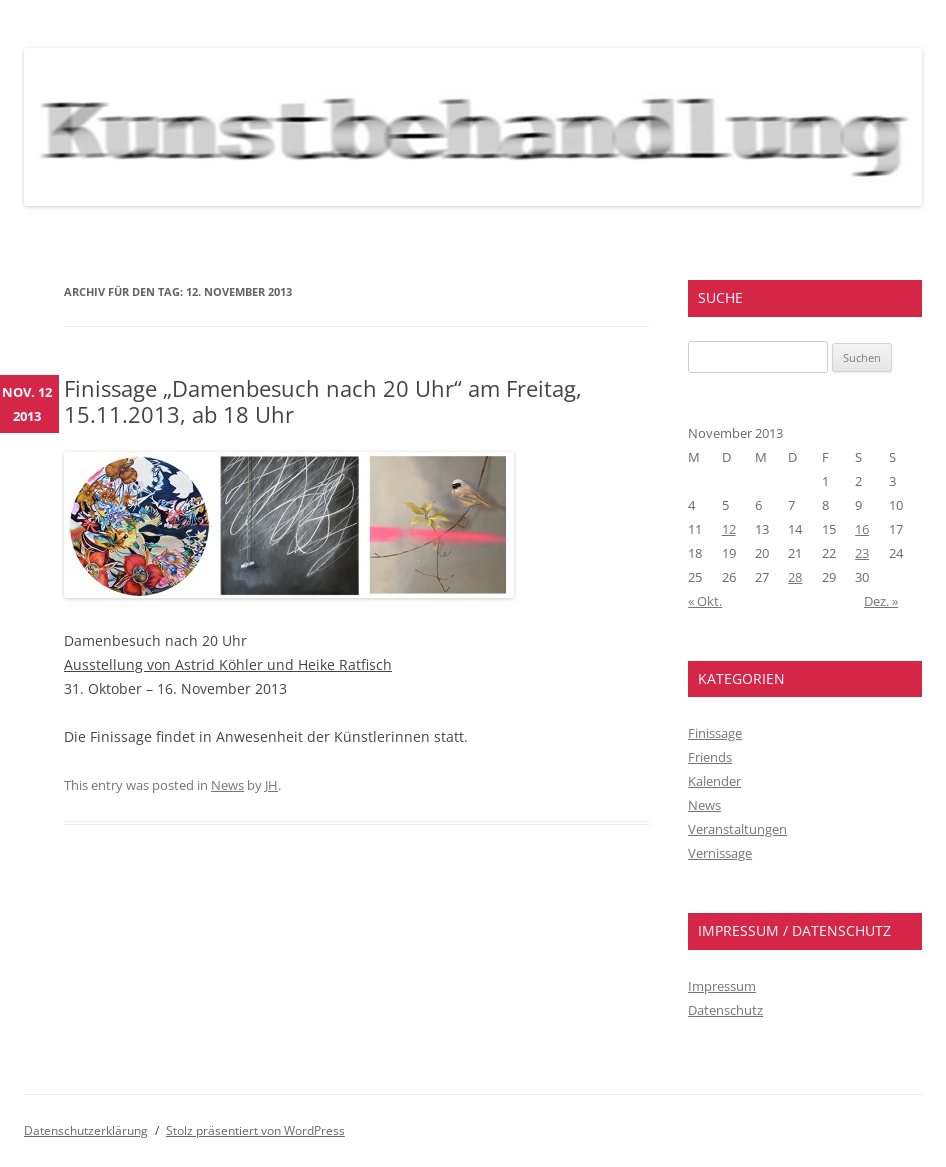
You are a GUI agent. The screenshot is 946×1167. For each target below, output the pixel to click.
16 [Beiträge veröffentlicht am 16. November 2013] (862, 529)
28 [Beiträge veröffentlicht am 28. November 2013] (795, 577)
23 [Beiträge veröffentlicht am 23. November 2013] (862, 553)
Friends (710, 757)
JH (271, 785)
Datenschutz (725, 1010)
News (227, 785)
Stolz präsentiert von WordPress (255, 1130)
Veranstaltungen (737, 829)
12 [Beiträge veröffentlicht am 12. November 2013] (729, 529)
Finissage (715, 733)
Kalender (714, 781)
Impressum (722, 986)
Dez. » (881, 601)
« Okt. (705, 601)
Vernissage (720, 853)
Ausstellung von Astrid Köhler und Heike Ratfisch (228, 664)
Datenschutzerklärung (86, 1130)
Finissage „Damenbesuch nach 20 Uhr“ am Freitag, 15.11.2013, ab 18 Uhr (323, 401)
